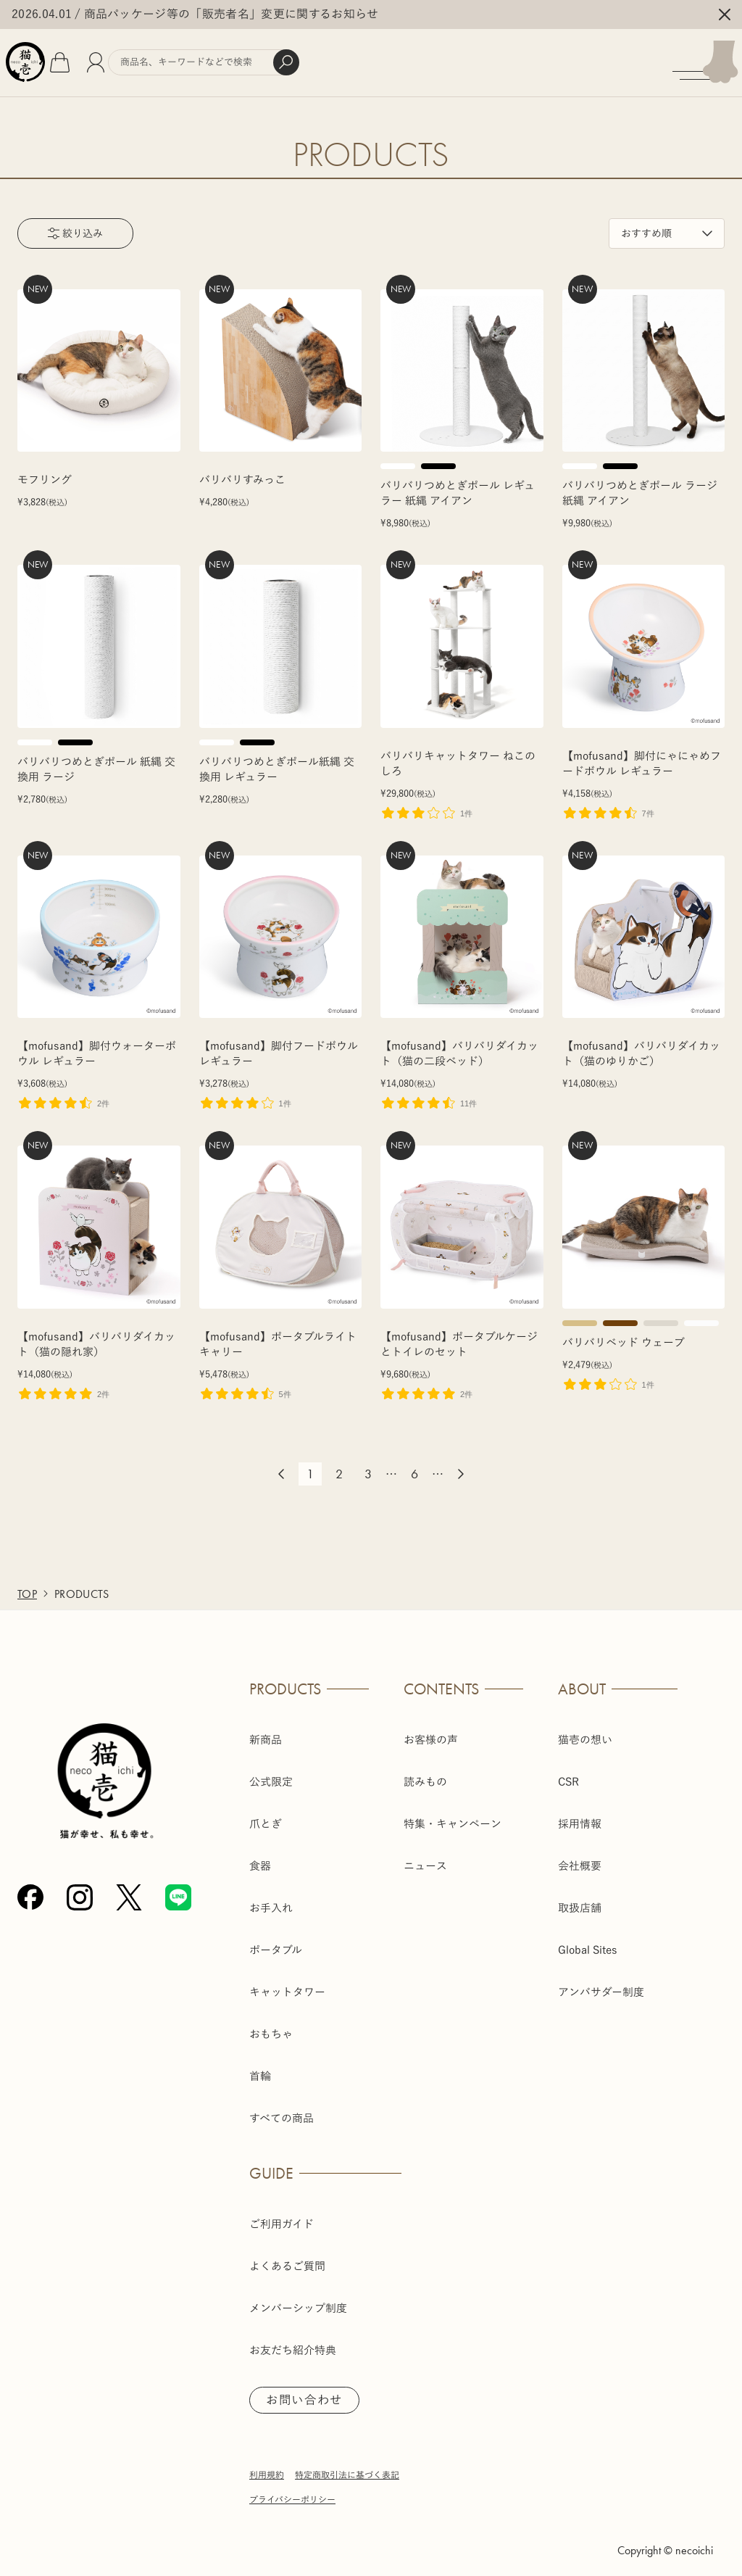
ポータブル (275, 1940)
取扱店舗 (579, 1898)
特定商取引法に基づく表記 (347, 2467)
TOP (27, 1584)
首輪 (260, 2066)
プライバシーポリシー (292, 2492)
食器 (260, 1856)
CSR (568, 1772)
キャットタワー (287, 1982)
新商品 (265, 1730)
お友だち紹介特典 (292, 2340)
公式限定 (271, 1772)
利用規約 (266, 2467)
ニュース (425, 1856)
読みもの (425, 1772)
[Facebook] (30, 1889)
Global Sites (587, 1940)
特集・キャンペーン (452, 1814)
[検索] (338, 58)
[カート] (98, 58)
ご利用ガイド (281, 2214)
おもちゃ (271, 2024)
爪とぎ (265, 1814)
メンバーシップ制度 (298, 2298)
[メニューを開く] (700, 58)
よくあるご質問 (287, 2256)
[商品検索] (255, 58)
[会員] (134, 58)
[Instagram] (80, 1889)
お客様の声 (431, 1730)
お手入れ (271, 1898)
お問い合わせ (309, 2391)
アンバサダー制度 (601, 1982)
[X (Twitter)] (129, 1889)
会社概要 (579, 1856)
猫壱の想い (585, 1730)
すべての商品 (281, 2108)
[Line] (178, 1889)
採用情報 (579, 1814)
